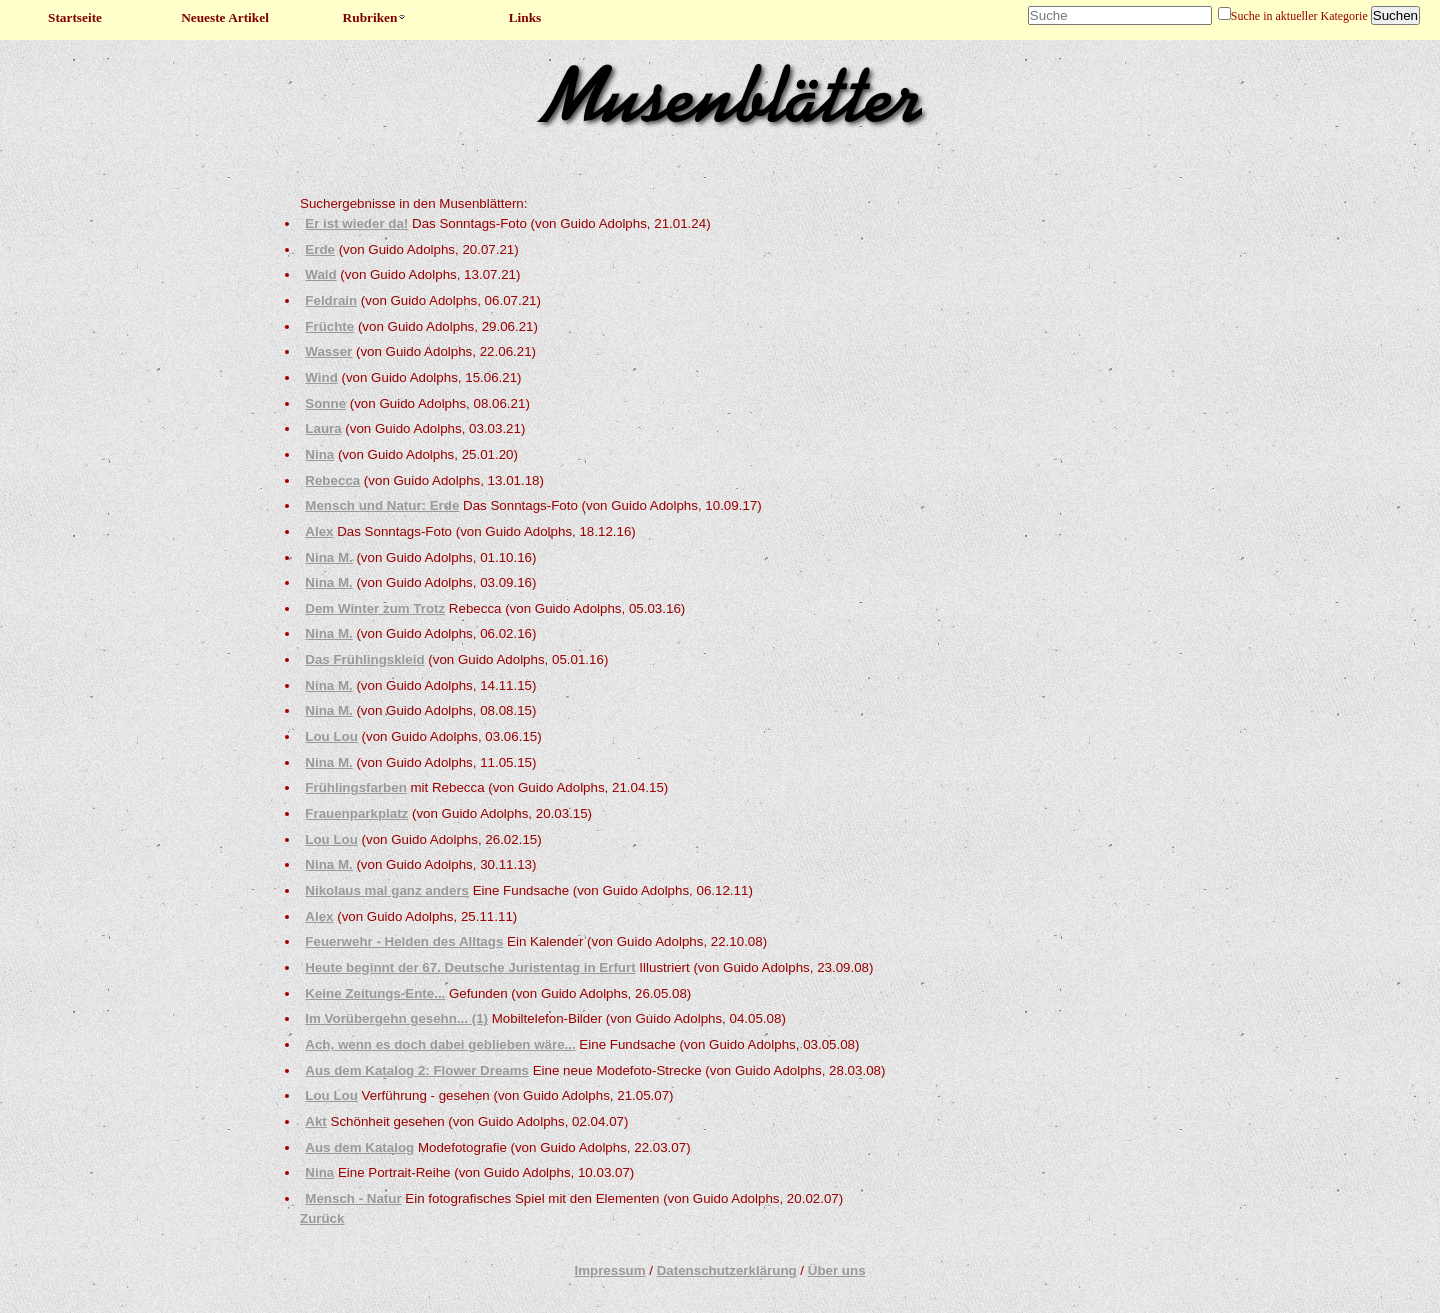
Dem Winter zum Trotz (375, 608)
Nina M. (328, 557)
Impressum (609, 1270)
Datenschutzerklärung (727, 1270)
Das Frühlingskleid (364, 659)
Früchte (329, 326)
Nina (319, 454)
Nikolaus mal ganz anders (387, 890)
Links (525, 17)
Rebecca (332, 480)
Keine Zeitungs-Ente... (375, 993)
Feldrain (331, 300)
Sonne (325, 403)
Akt (315, 1121)
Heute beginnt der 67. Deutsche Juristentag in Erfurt (470, 967)
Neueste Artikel (225, 17)
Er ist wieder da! (356, 223)
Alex (319, 531)
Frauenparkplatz (356, 813)
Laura (323, 428)
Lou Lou (331, 736)
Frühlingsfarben (355, 787)
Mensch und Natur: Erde (382, 505)
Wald (320, 274)
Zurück (322, 1218)
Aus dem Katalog (359, 1147)
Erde (320, 249)
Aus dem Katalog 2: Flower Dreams (417, 1070)
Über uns (837, 1270)
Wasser (328, 351)
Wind (321, 377)
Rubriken (375, 17)
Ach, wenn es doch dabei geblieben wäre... (440, 1044)
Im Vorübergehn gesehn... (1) (396, 1018)
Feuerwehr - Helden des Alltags (404, 941)
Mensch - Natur (353, 1198)
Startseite (75, 17)
